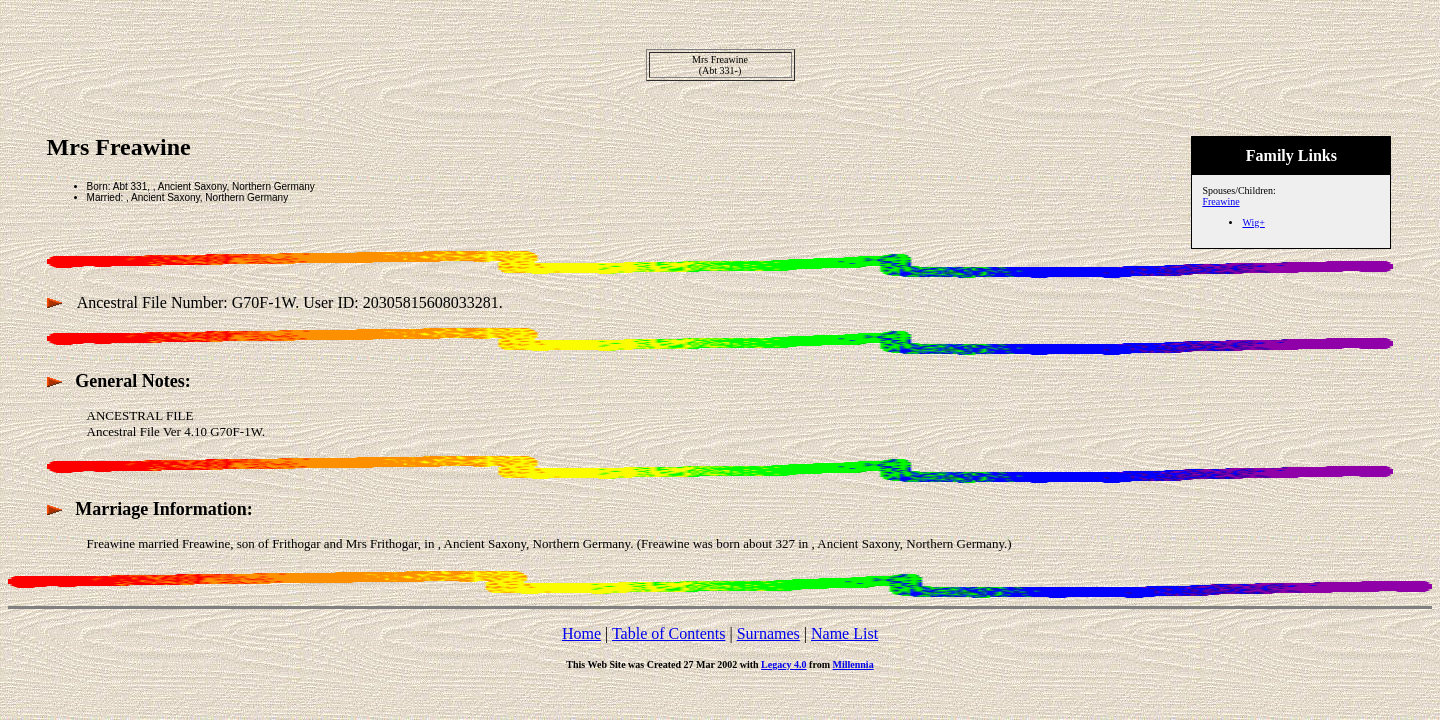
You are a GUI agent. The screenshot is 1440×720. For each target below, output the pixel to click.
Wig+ (1253, 222)
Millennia (853, 664)
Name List (844, 633)
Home (581, 633)
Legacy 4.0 (784, 664)
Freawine (1220, 201)
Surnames (768, 633)
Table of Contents (669, 633)
